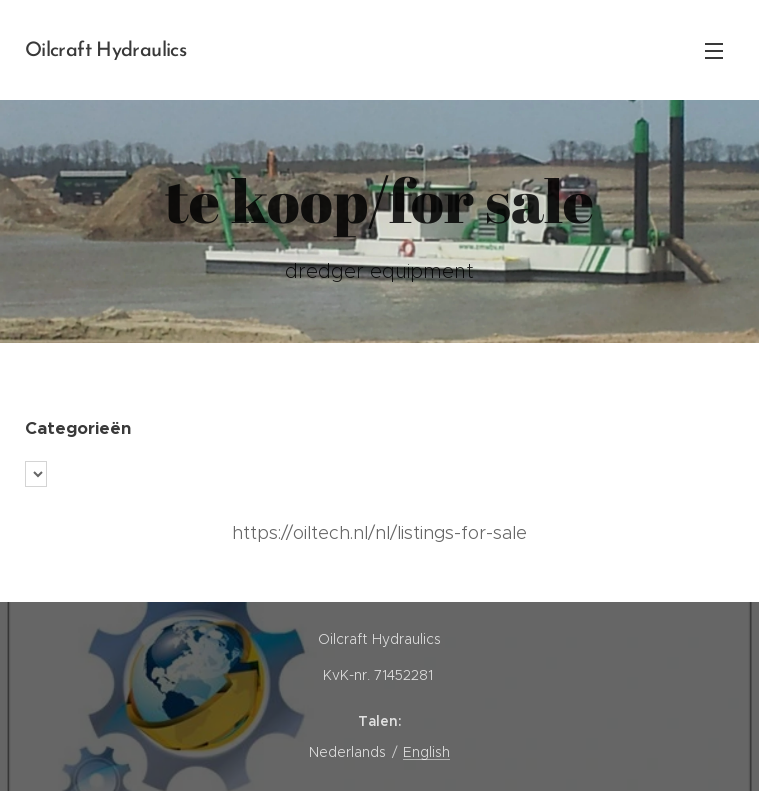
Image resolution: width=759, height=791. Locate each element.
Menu (714, 51)
